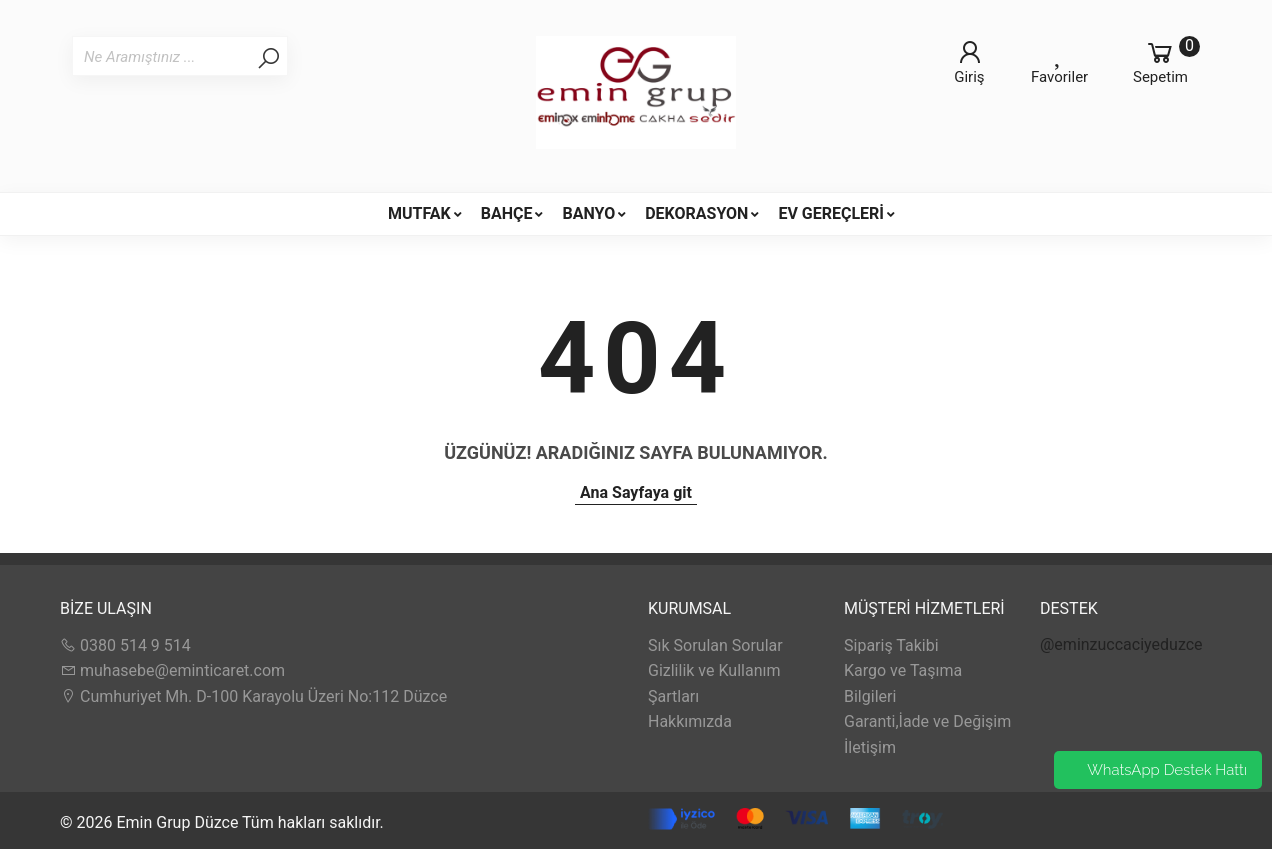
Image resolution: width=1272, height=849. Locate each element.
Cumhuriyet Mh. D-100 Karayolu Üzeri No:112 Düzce (253, 696)
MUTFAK (419, 213)
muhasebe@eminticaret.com (172, 670)
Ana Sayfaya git (636, 492)
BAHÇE (507, 213)
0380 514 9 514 (125, 645)
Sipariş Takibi (891, 645)
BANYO (588, 213)
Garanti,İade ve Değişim (927, 721)
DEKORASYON (696, 213)
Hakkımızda (690, 721)
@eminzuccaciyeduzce (1121, 644)
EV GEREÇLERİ (831, 213)
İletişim (870, 747)
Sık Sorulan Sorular (715, 645)
